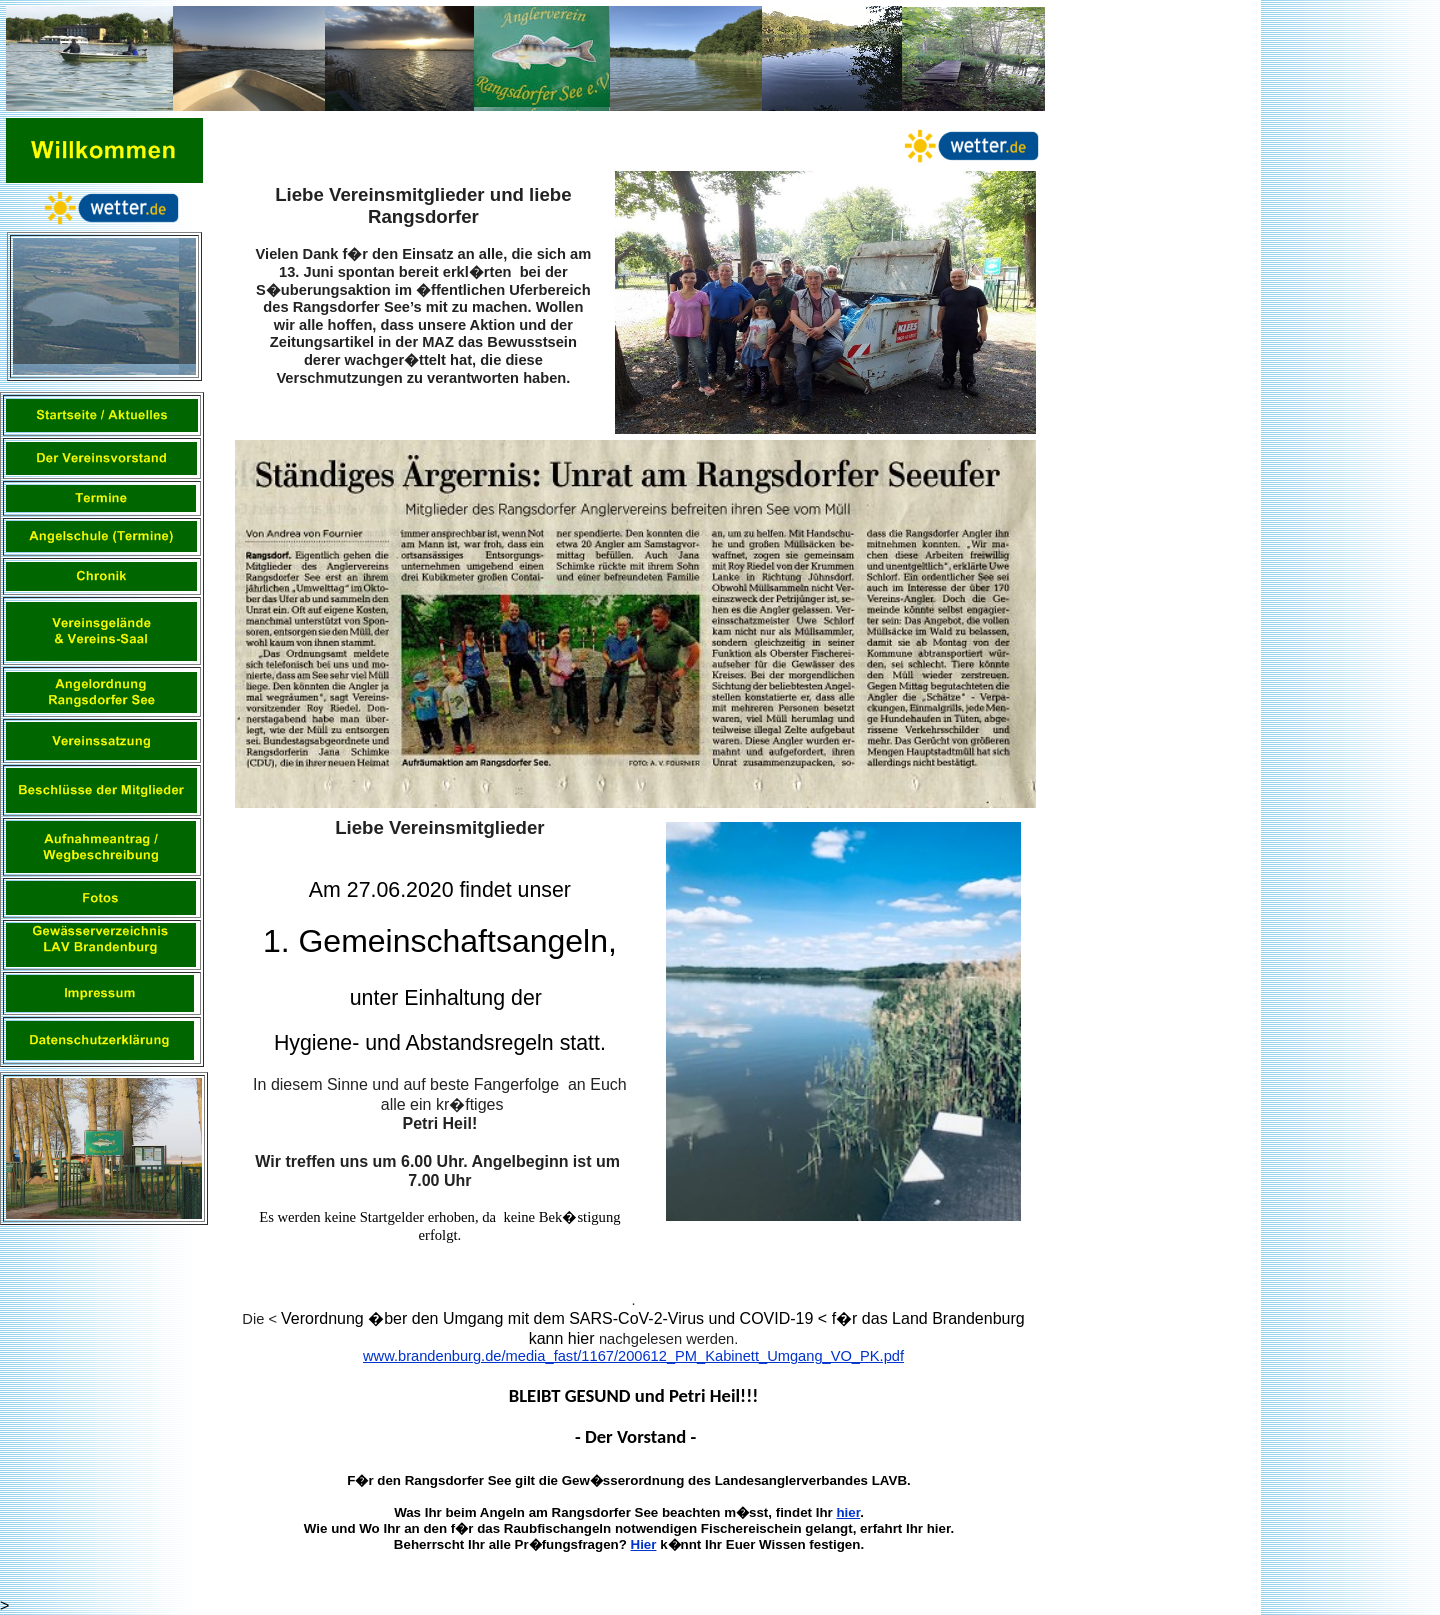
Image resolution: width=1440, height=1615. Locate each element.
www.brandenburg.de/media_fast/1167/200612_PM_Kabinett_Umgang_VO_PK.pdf (633, 1356)
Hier (644, 1544)
